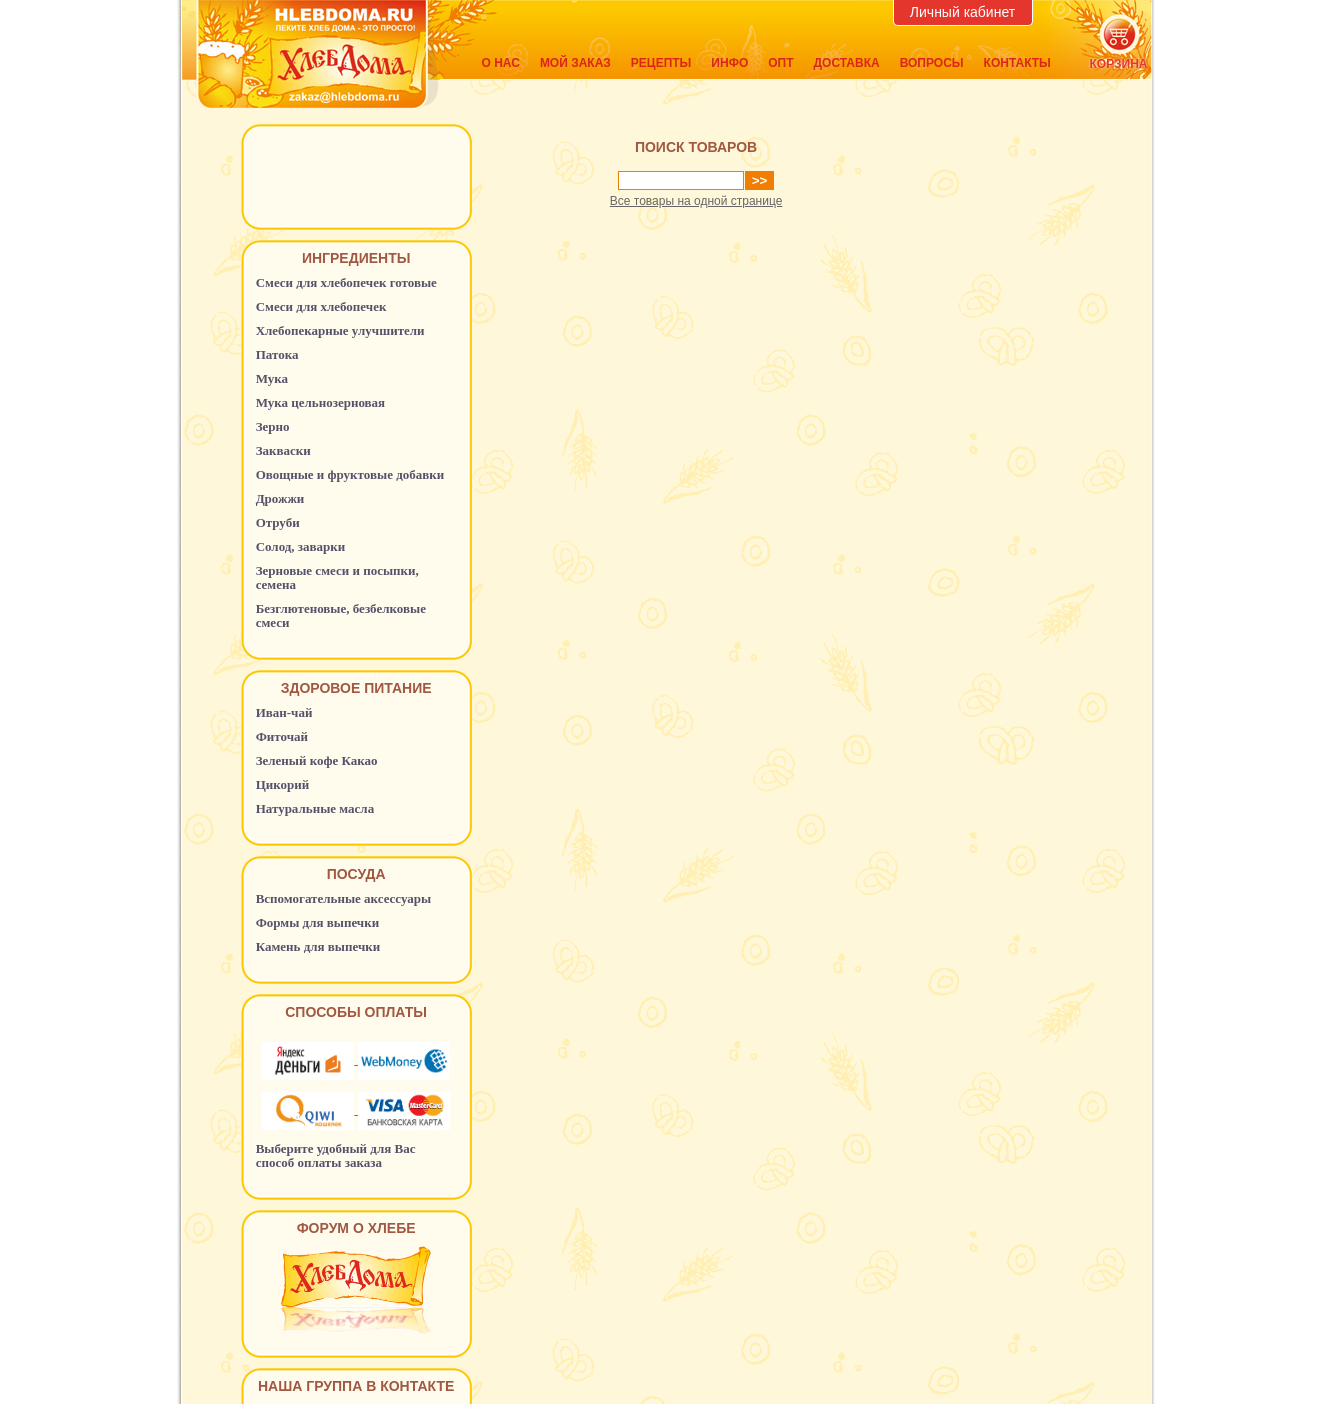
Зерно (273, 426)
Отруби (278, 522)
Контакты (1017, 63)
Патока (277, 354)
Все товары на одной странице (696, 201)
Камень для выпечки (318, 946)
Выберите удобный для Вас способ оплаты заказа (336, 1155)
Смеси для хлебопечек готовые (346, 282)
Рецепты (661, 63)
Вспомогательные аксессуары (344, 898)
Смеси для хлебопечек (321, 306)
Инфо (729, 63)
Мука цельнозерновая (321, 402)
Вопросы (932, 63)
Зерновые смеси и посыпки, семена (337, 577)
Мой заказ (575, 63)
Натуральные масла (315, 808)
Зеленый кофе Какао (317, 760)
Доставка (847, 63)
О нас (501, 63)
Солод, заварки (301, 546)
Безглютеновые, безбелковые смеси (341, 615)
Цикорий (283, 784)
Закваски (283, 450)
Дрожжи (280, 498)
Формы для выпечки (318, 922)
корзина (1119, 64)
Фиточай (282, 736)
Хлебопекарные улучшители (340, 330)
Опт (780, 63)
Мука (272, 378)
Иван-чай (284, 712)
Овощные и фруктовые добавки (350, 474)
